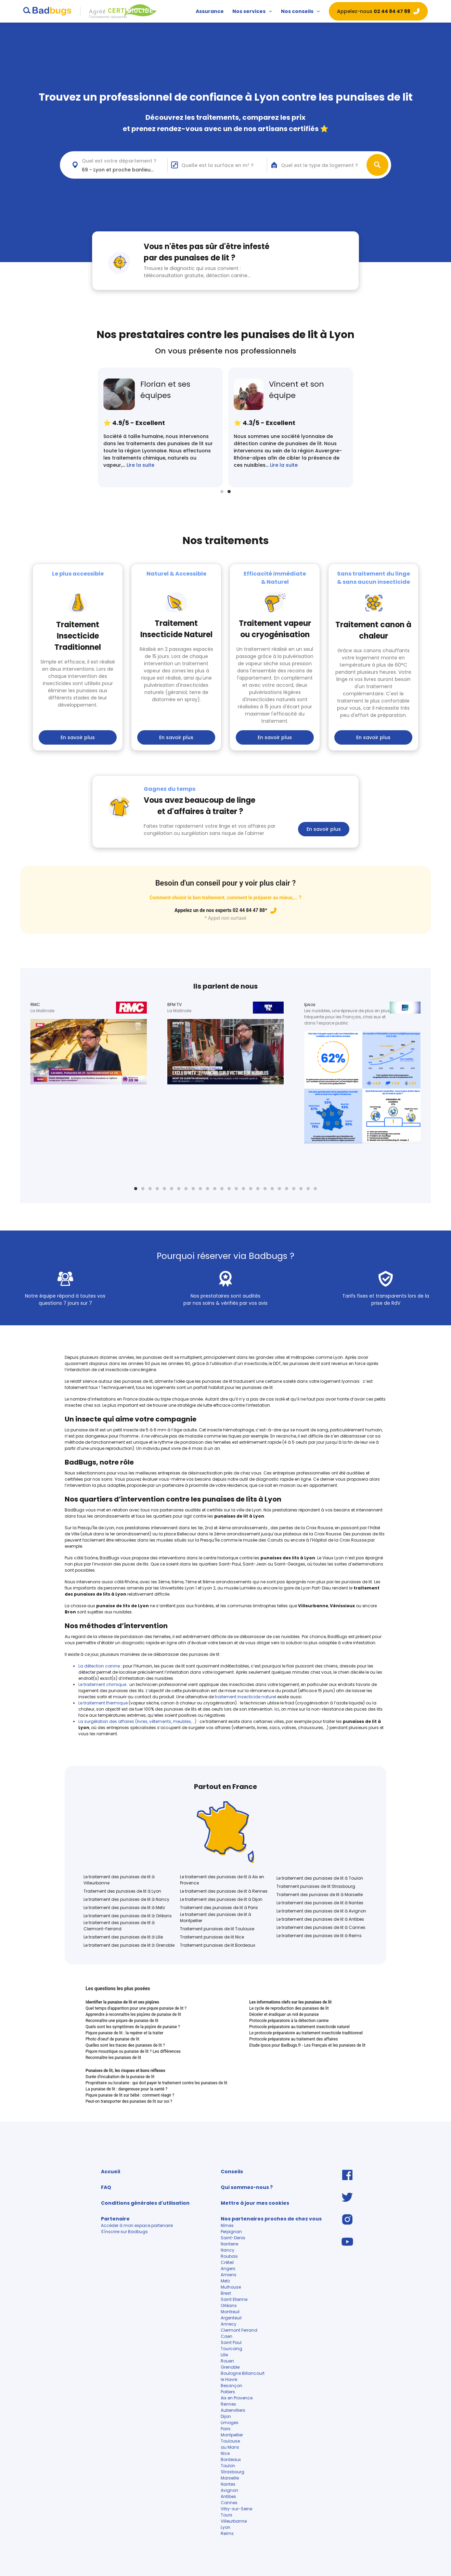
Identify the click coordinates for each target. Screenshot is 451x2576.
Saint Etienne (234, 2299)
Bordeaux (231, 2459)
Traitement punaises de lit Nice (212, 1937)
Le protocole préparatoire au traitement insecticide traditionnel (306, 2033)
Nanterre (229, 2244)
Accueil (110, 2171)
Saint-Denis (233, 2238)
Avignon (229, 2490)
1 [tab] (221, 491)
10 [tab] (200, 1188)
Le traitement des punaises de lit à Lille (123, 1937)
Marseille (230, 2478)
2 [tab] (229, 491)
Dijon (226, 2416)
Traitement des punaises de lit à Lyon (122, 1891)
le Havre (229, 2379)
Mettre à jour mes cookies (255, 2203)
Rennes (228, 2404)
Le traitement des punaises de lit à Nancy (126, 1899)
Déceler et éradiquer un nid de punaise (284, 2014)
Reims (227, 2533)
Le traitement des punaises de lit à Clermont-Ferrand (119, 1926)
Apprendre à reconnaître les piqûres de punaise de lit (133, 2014)
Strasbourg (232, 2472)
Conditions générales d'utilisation (145, 2203)
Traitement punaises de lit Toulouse (217, 1929)
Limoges (230, 2422)
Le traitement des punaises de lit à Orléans (127, 1916)
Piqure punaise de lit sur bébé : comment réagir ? (130, 2095)
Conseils (232, 2171)
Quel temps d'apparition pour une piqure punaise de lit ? (136, 2008)
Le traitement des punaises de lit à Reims (319, 1936)
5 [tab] (164, 1188)
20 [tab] (272, 1188)
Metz (225, 2281)
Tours (226, 2515)
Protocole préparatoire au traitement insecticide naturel (299, 2026)
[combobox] (117, 165)
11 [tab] (207, 1188)
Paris (226, 2429)
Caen (226, 2336)
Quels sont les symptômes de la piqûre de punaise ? (133, 2026)
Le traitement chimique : (103, 1684)
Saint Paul (231, 2342)
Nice (225, 2453)
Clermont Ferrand (239, 2330)
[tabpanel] (160, 427)
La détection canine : (100, 1666)
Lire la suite (140, 465)
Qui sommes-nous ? (247, 2187)
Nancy (227, 2250)
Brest (226, 2293)
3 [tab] (150, 1188)
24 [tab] (300, 1188)
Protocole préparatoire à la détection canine (288, 2020)
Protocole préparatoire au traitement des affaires (293, 2039)
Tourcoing (231, 2349)
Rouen (227, 2361)
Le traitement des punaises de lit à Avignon (321, 1911)
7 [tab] (178, 1188)
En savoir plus (78, 737)
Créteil (227, 2262)
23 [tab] (293, 1188)
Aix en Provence (237, 2398)
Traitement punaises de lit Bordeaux (217, 1945)
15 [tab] (236, 1188)
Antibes (228, 2496)
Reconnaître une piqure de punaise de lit (122, 2020)
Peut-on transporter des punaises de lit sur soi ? (129, 2101)
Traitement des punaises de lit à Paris (219, 1907)
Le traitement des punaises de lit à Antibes (320, 1919)
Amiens (228, 2275)
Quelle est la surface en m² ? (217, 165)
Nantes (228, 2484)
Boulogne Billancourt (243, 2373)
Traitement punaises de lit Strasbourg (315, 1886)
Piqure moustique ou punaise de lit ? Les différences (133, 2051)
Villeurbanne (234, 2521)
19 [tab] (265, 1188)
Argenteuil (232, 2318)
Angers (228, 2268)
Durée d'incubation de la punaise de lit (120, 2076)
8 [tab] (186, 1188)
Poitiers (228, 2392)
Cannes (229, 2503)
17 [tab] (250, 1188)
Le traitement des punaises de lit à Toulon (319, 1878)
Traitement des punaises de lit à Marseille (319, 1894)
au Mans (230, 2447)
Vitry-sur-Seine (236, 2509)
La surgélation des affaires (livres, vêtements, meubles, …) (137, 1721)
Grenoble (230, 2367)
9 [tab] (193, 1188)
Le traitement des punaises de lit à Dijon (221, 1899)
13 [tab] (221, 1188)
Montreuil (230, 2312)
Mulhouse (231, 2287)
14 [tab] (229, 1188)
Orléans (229, 2305)
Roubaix (229, 2256)
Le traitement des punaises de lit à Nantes (319, 1903)
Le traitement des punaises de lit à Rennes (224, 1891)
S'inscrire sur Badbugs (124, 2231)
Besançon (231, 2385)
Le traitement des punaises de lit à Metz (124, 1907)
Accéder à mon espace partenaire (137, 2225)
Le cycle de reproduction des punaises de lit (288, 2008)
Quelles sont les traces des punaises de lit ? (125, 2045)
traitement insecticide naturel (246, 1697)
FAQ (106, 2187)
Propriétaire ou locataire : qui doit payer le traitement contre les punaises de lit (156, 2083)
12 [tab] (214, 1188)
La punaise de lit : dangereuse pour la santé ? (126, 2089)
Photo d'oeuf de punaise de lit (112, 2039)
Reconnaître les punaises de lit (113, 2057)
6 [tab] (171, 1188)
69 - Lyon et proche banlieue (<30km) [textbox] (124, 169)
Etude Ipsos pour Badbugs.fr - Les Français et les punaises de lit (307, 2045)
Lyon (225, 2527)
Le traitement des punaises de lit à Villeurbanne (119, 1880)
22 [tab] (286, 1188)
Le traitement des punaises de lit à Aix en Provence (222, 1880)
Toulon (228, 2466)
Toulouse (230, 2441)
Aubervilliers (233, 2410)
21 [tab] (279, 1188)
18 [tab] (257, 1188)
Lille (224, 2355)
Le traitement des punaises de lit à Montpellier (215, 1917)
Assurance (210, 11)
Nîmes (227, 2225)
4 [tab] (157, 1188)
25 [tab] (308, 1188)
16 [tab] (243, 1188)
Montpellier (232, 2435)
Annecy (228, 2324)
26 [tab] (315, 1188)
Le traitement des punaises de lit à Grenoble (129, 1945)
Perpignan (231, 2231)
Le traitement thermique (103, 1703)
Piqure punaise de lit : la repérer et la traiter (124, 2033)
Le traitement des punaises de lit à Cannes (320, 1927)
